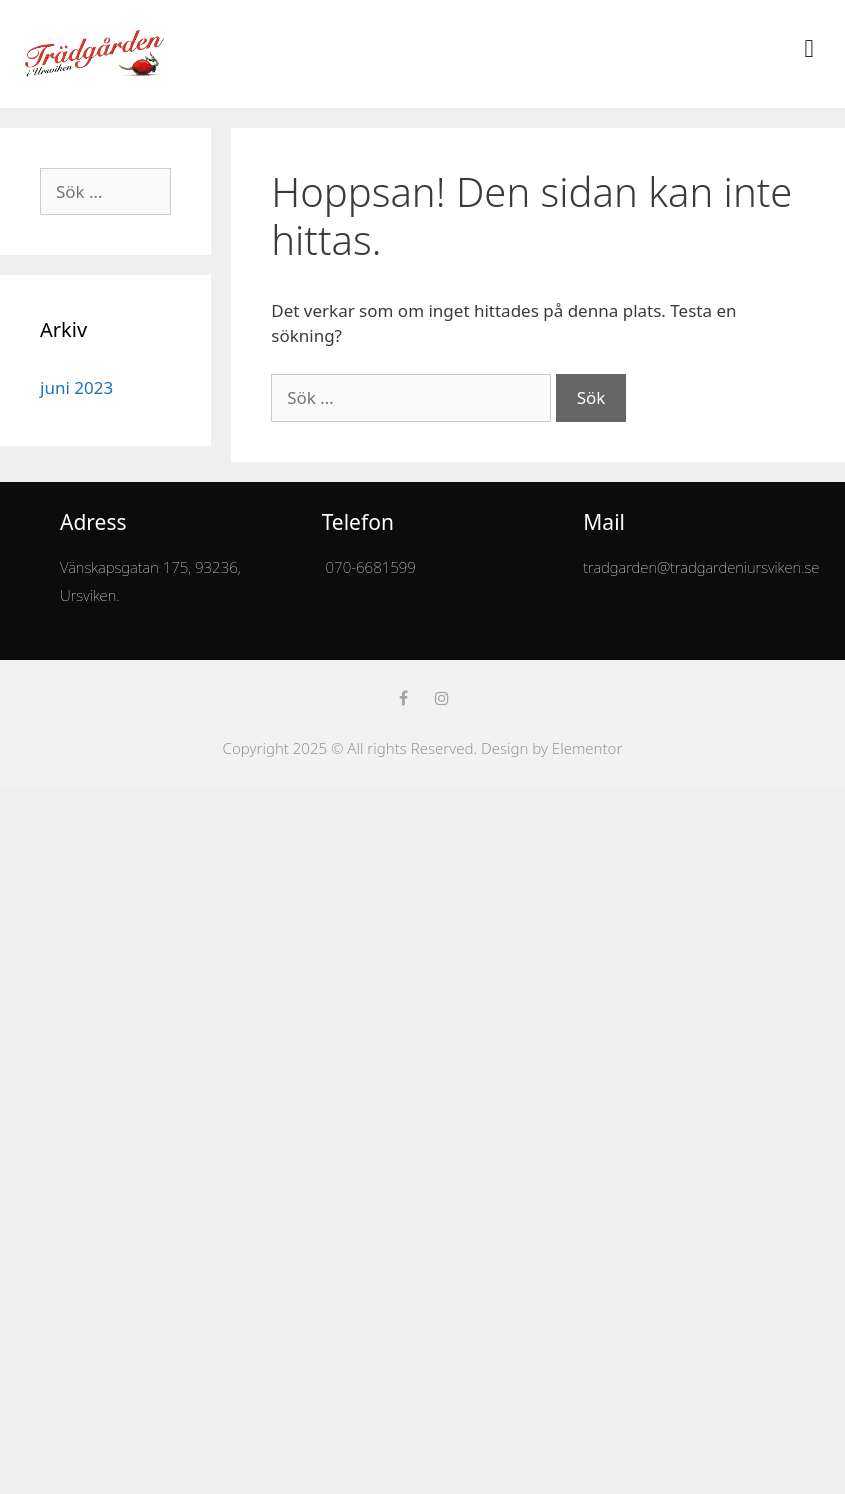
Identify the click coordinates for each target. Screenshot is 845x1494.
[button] (809, 49)
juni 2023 (76, 387)
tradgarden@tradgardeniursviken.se (701, 567)
